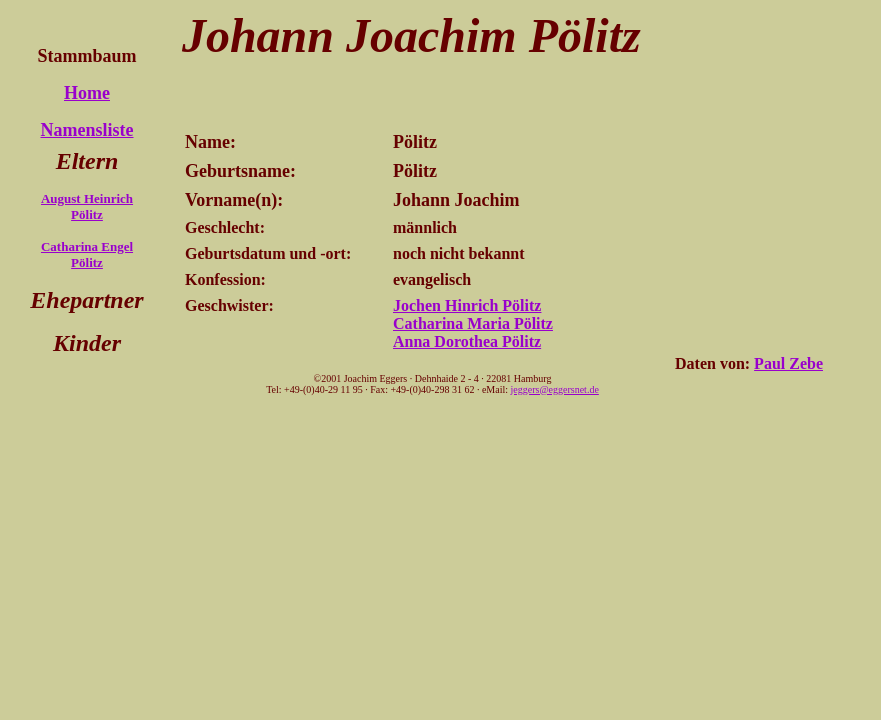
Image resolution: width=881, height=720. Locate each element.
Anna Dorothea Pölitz (467, 341)
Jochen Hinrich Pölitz (467, 305)
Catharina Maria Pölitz (473, 323)
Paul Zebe (788, 363)
